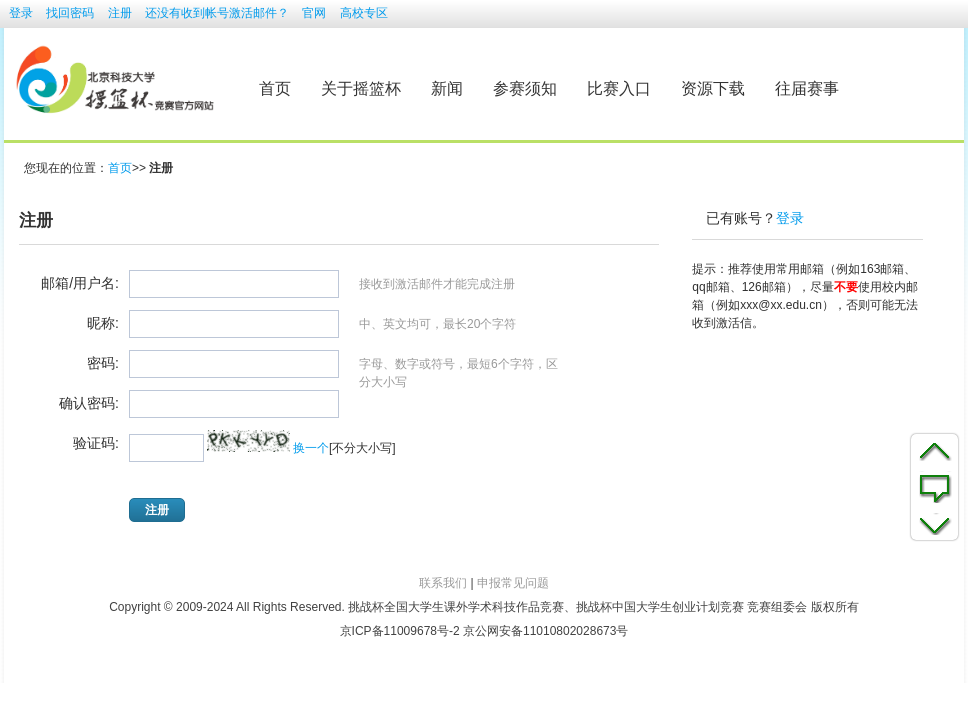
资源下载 (713, 88)
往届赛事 (807, 88)
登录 (21, 13)
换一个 (311, 448)
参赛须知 (525, 88)
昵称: (103, 324)
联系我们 (443, 583)
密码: (103, 364)
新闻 (447, 88)
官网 (314, 13)
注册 (120, 13)
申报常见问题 (513, 583)
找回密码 (70, 13)
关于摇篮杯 (361, 88)
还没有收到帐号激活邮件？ (217, 13)
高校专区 (364, 13)
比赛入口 (619, 88)
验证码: (96, 444)
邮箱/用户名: (80, 284)
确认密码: (89, 404)
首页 (275, 88)
